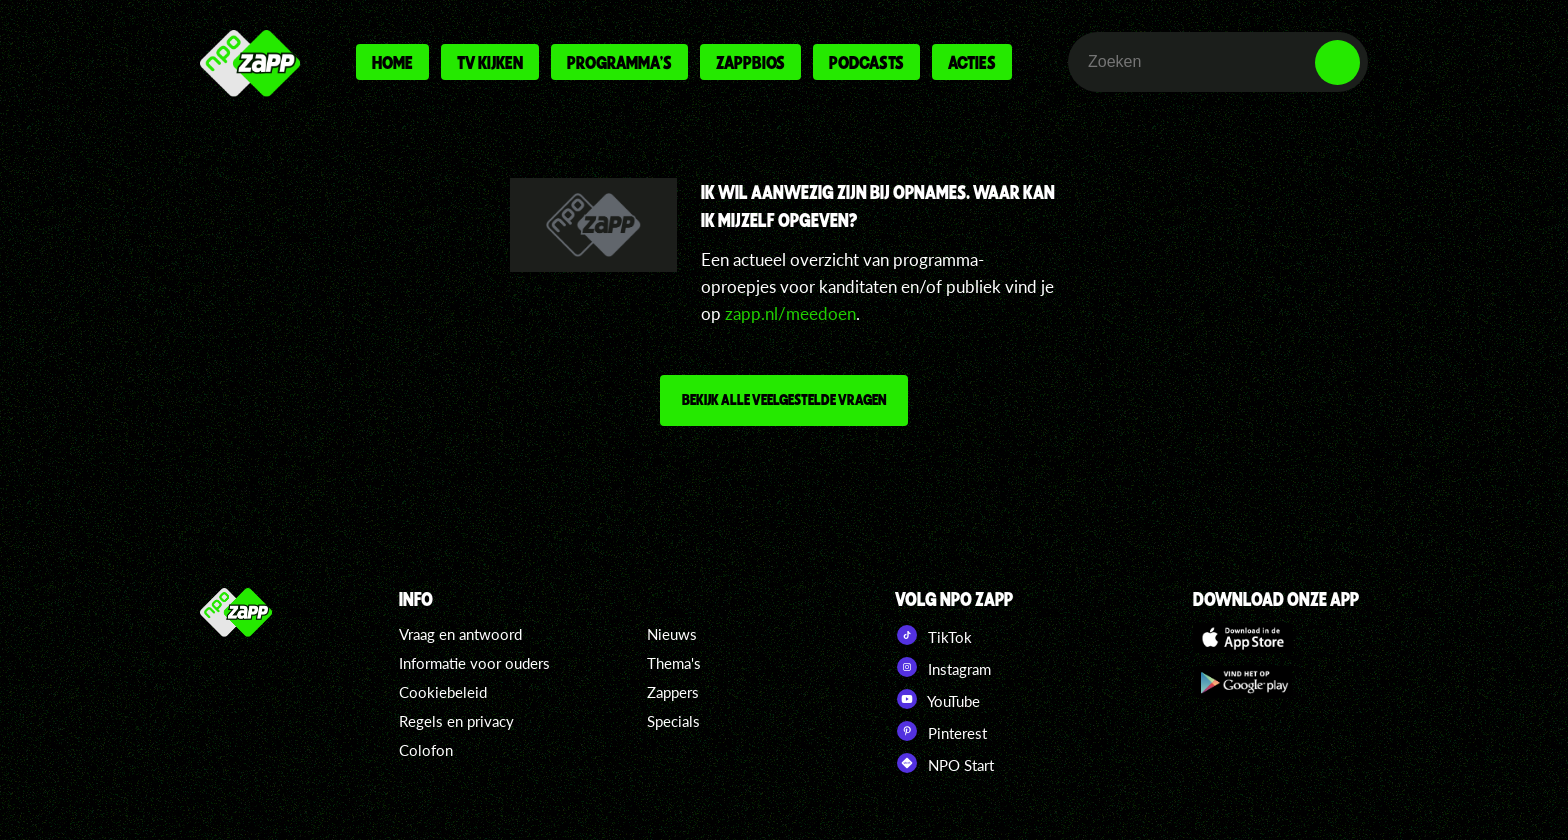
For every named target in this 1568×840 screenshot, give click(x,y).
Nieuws (672, 634)
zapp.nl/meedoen (790, 313)
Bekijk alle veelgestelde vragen (784, 399)
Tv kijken (490, 62)
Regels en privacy (456, 721)
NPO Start (944, 763)
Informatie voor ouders (474, 663)
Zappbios (750, 62)
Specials (673, 721)
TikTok (933, 635)
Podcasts (866, 62)
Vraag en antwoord (460, 634)
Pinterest (941, 731)
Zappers (673, 692)
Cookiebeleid (443, 692)
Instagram (943, 667)
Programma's (619, 62)
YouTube (937, 699)
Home (392, 62)
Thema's (674, 663)
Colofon (426, 750)
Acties (972, 62)
